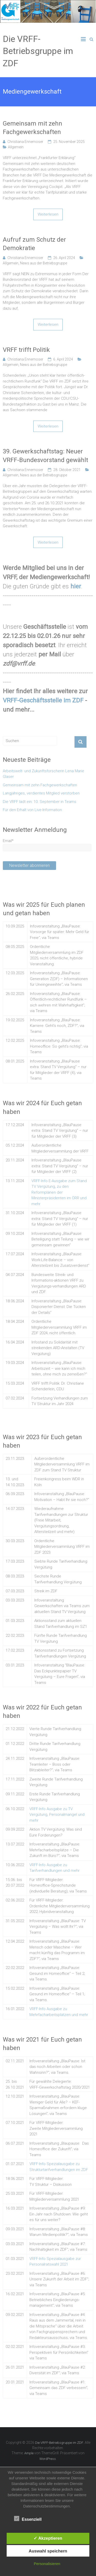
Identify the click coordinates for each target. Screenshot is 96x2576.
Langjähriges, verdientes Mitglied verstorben (41, 793)
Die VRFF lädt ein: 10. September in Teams (39, 801)
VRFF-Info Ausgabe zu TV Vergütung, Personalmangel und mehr (56, 1815)
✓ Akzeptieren (48, 2538)
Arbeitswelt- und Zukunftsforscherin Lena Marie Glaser (43, 774)
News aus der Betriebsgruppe (43, 263)
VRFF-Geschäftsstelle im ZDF (43, 700)
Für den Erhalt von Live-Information (32, 810)
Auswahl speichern (48, 2551)
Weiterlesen (48, 214)
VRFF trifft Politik (26, 349)
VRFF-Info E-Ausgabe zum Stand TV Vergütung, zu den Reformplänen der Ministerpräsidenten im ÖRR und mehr (59, 1192)
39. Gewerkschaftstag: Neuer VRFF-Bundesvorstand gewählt (45, 456)
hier (75, 586)
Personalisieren (47, 2563)
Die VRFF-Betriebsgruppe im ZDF (38, 51)
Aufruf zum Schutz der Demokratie (34, 244)
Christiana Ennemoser (25, 142)
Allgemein (16, 147)
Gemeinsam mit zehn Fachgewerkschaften (32, 128)
